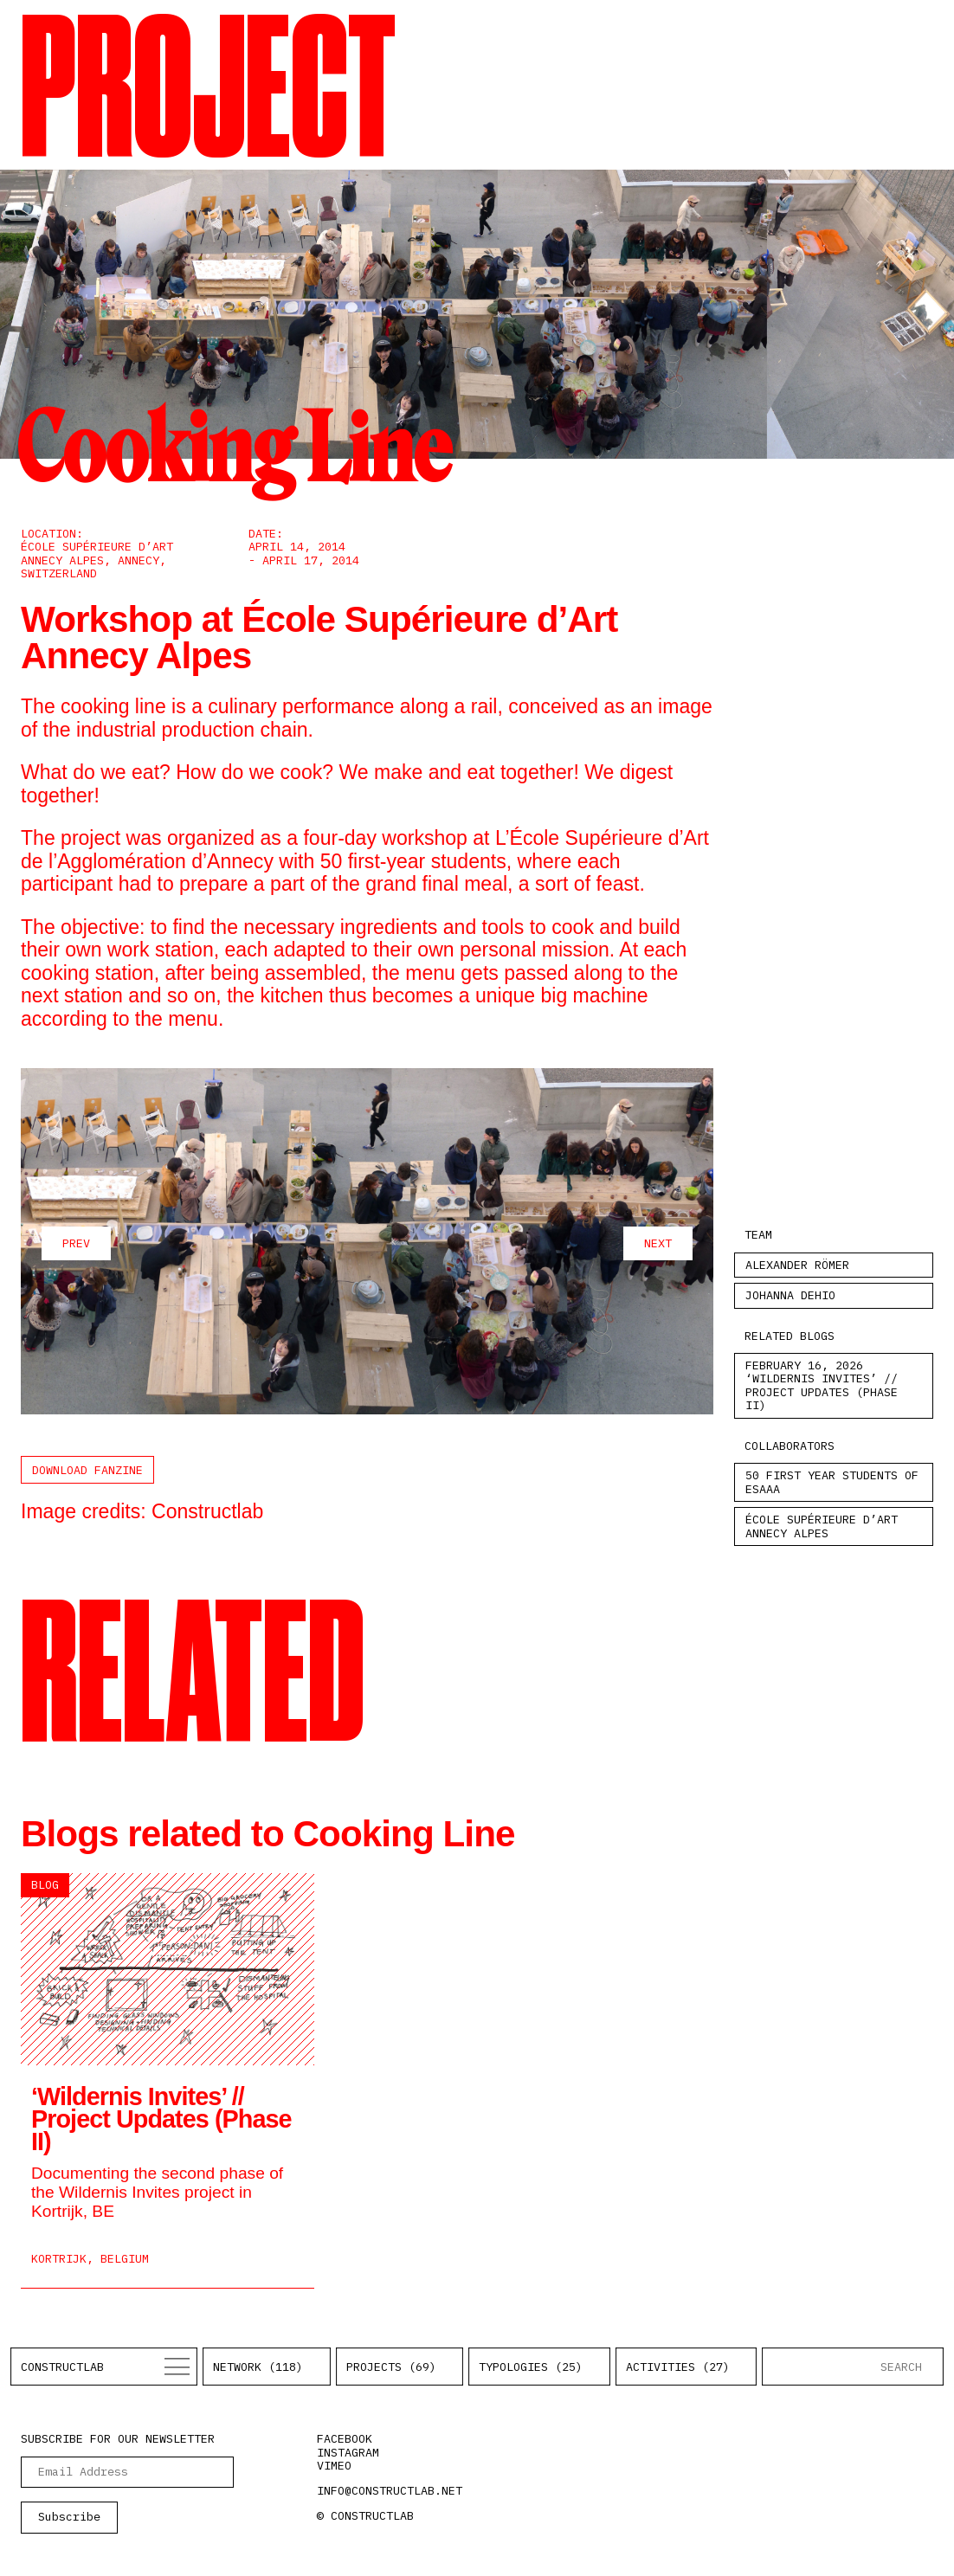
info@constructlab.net (389, 2490)
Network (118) (258, 2366)
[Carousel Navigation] (367, 1243)
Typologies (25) (531, 2366)
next (658, 1243)
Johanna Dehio (790, 1295)
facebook (344, 2438)
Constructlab (62, 2366)
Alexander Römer (797, 1264)
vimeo (334, 2465)
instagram (348, 2452)
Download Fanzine (87, 1470)
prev (76, 1243)
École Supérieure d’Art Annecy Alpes (821, 1525)
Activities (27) (678, 2366)
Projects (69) (391, 2366)
